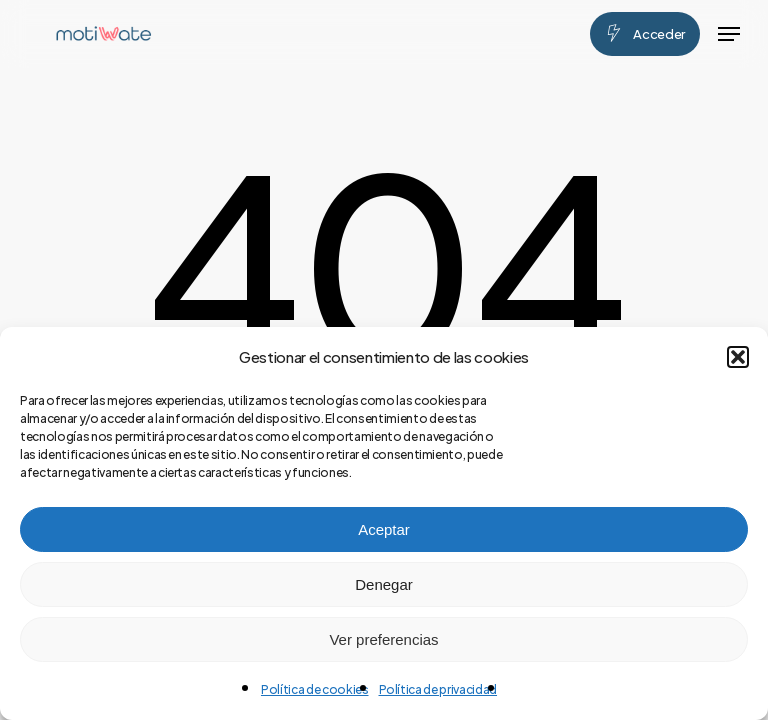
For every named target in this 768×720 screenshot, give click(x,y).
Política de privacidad (438, 689)
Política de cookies (315, 689)
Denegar (384, 584)
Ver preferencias (383, 639)
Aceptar (384, 529)
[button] (738, 357)
